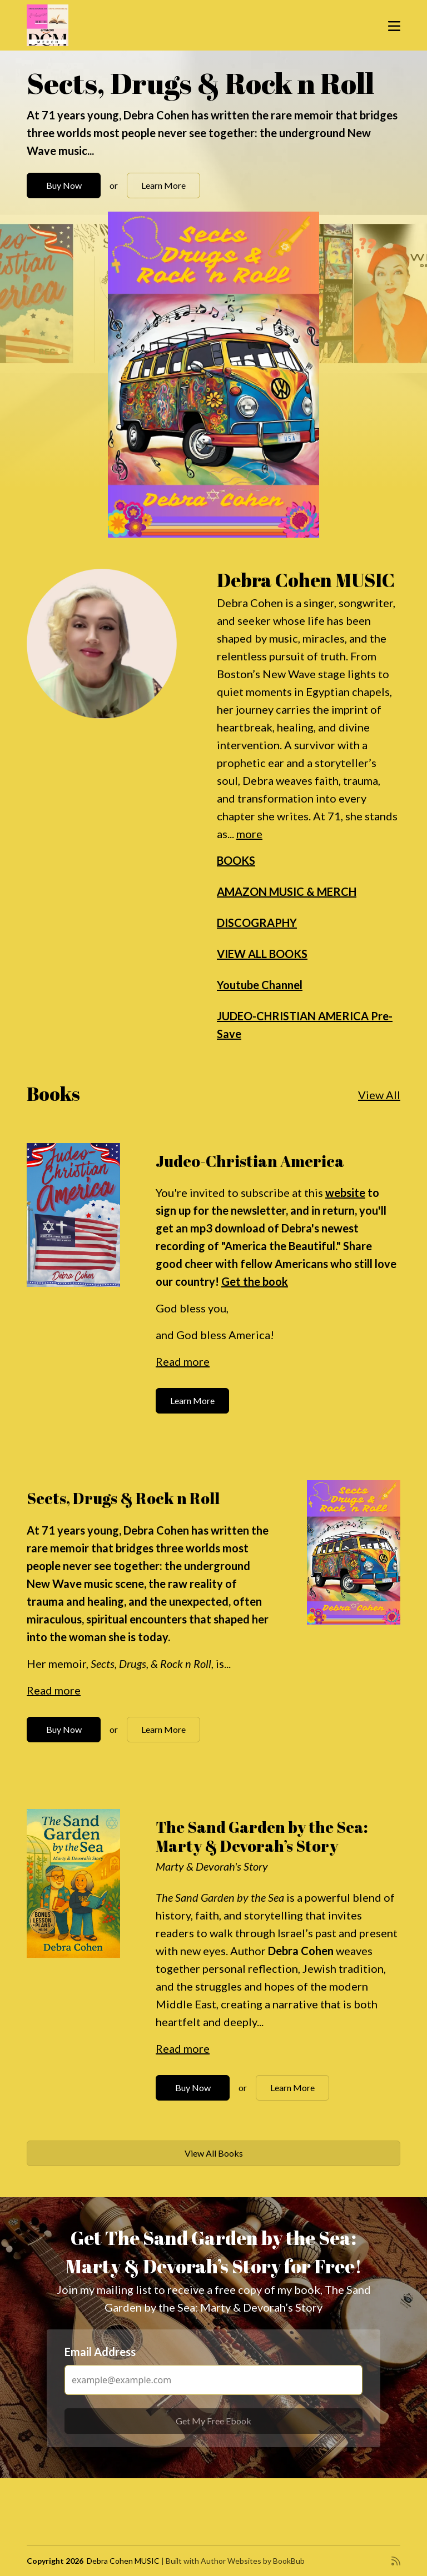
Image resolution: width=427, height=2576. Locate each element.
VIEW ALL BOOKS (262, 953)
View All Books (214, 2153)
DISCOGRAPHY (257, 922)
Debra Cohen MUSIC (123, 2560)
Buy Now (64, 185)
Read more (183, 1361)
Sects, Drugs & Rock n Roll (200, 82)
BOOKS (236, 860)
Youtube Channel (259, 984)
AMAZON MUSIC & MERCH (286, 891)
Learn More (163, 185)
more (249, 833)
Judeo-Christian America (250, 1160)
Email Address (100, 2351)
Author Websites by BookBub (253, 2560)
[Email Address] (213, 2380)
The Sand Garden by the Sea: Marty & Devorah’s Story (262, 1836)
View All (379, 1094)
